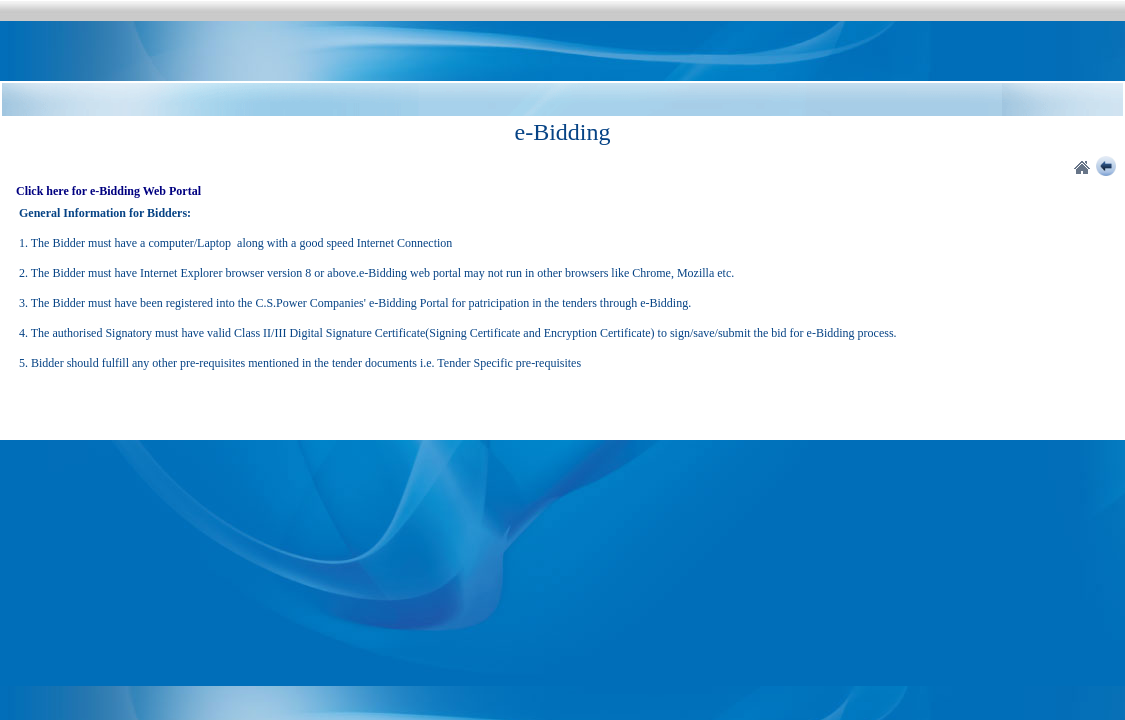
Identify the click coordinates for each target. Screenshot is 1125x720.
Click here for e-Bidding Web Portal (108, 191)
